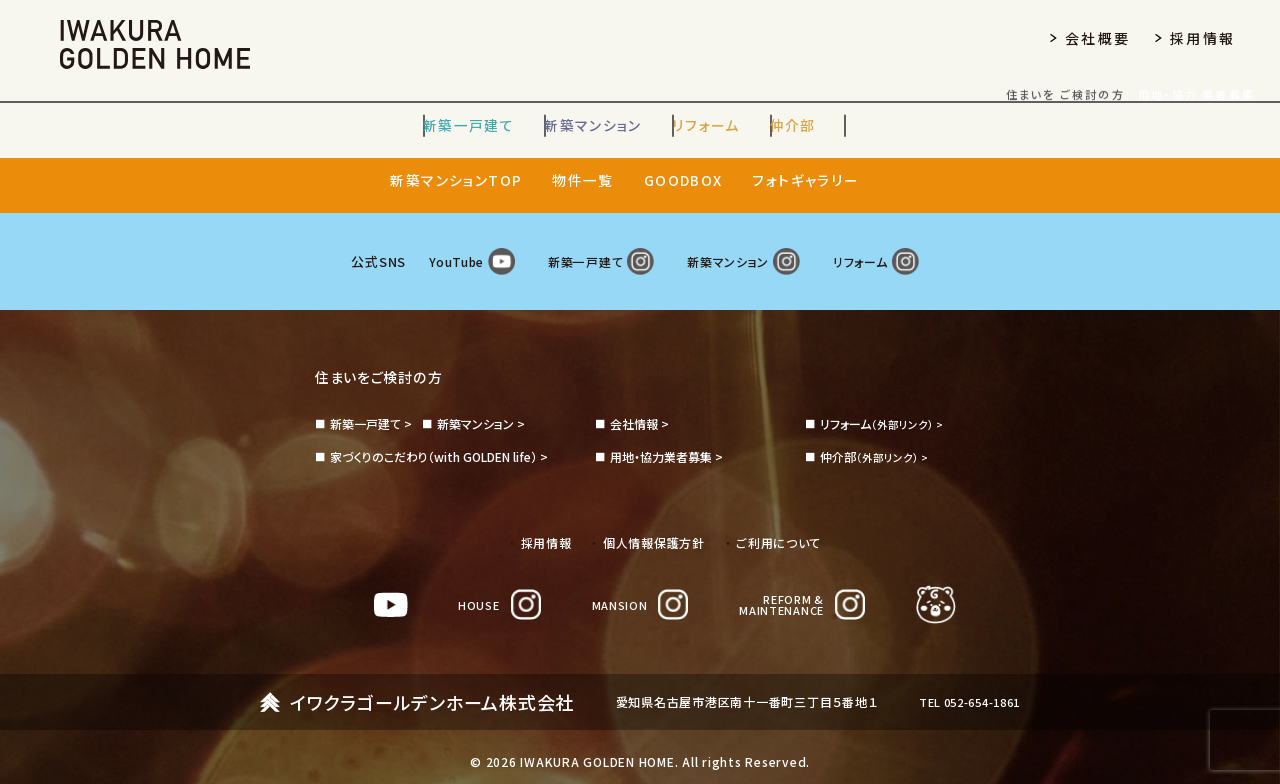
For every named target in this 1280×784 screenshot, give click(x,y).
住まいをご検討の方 (387, 356)
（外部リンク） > (885, 403)
